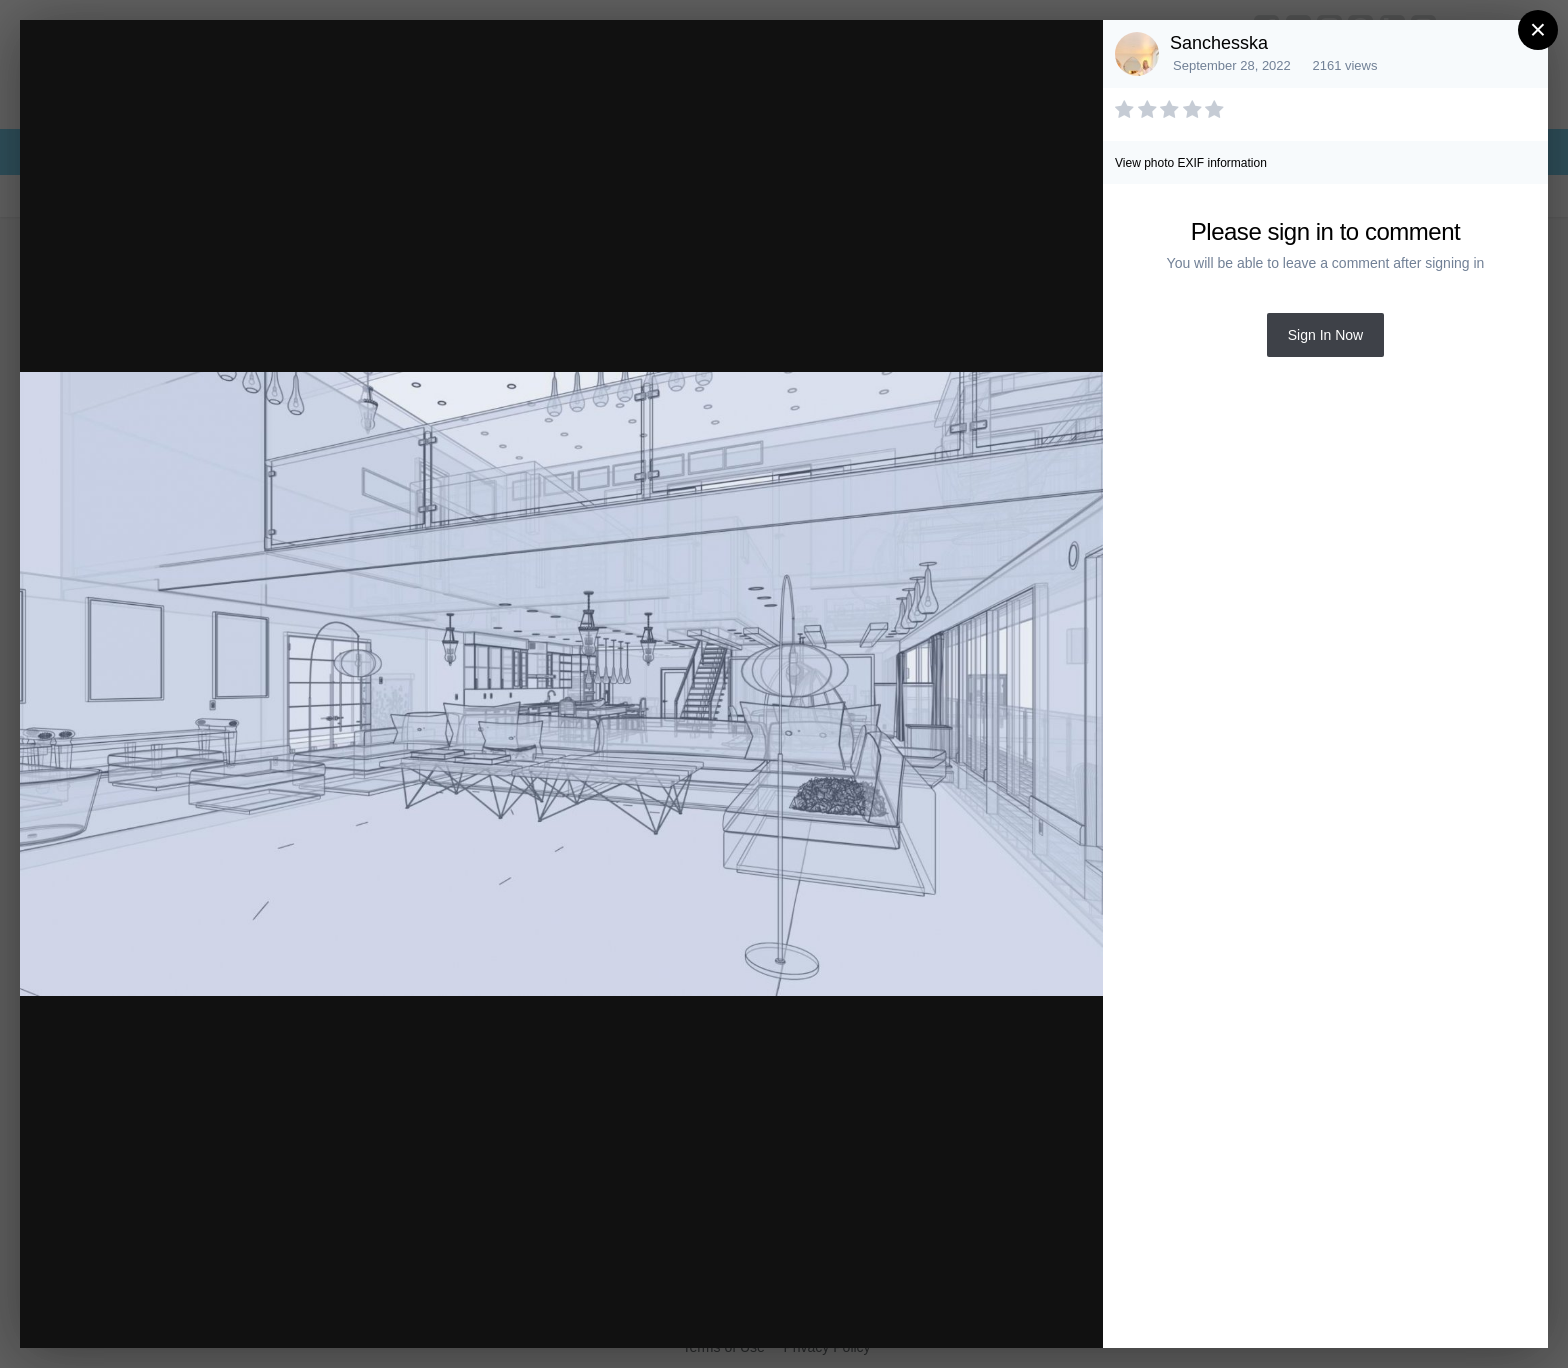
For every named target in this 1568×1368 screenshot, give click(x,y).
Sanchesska (1219, 43)
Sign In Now (1325, 335)
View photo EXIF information (1191, 163)
